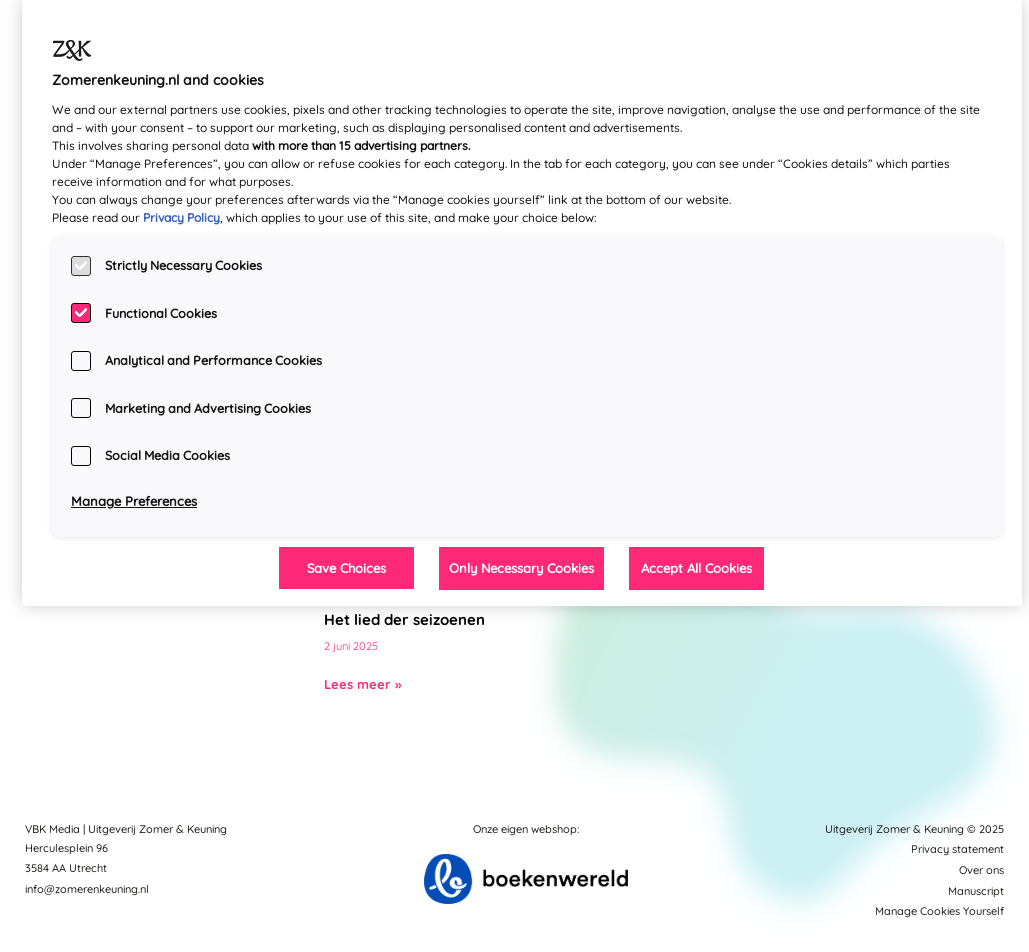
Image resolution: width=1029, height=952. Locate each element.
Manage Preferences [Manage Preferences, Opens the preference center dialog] (134, 501)
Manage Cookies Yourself (939, 911)
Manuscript (976, 891)
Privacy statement (957, 849)
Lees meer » (362, 684)
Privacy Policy (181, 217)
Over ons (981, 870)
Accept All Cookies (696, 568)
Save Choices (346, 568)
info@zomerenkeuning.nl (87, 889)
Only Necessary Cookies (521, 568)
